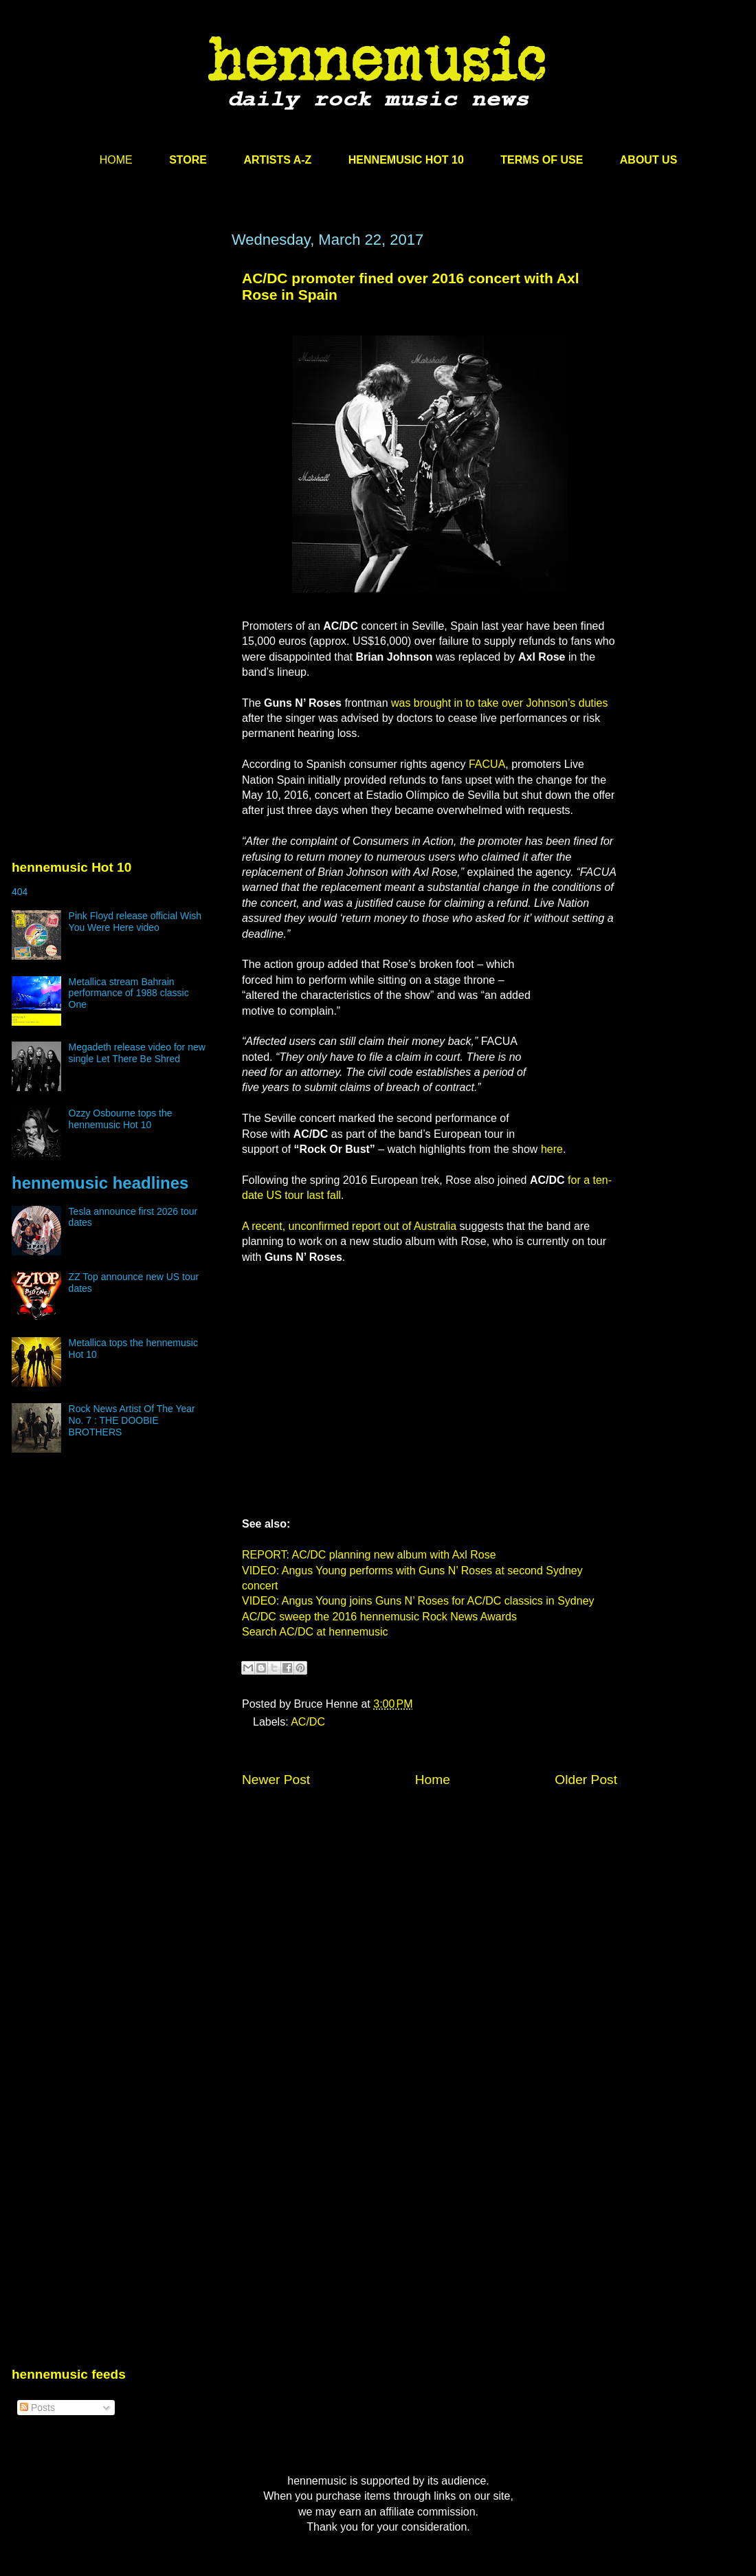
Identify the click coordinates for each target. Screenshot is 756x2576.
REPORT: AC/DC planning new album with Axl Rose (369, 1555)
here (552, 1149)
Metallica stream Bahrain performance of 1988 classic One (129, 993)
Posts (37, 2407)
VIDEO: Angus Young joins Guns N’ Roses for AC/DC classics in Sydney (418, 1601)
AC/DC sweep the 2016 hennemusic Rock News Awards (379, 1616)
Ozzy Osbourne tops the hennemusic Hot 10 (121, 1119)
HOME (116, 160)
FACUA (487, 764)
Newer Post (276, 1779)
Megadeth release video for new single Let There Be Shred (137, 1053)
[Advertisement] (129, 405)
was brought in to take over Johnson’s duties (499, 703)
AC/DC (308, 1722)
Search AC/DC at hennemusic (315, 1632)
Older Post (586, 1779)
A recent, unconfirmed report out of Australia (349, 1226)
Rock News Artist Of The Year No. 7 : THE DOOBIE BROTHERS (132, 1420)
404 (19, 891)
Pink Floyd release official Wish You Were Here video (135, 921)
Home (432, 1779)
